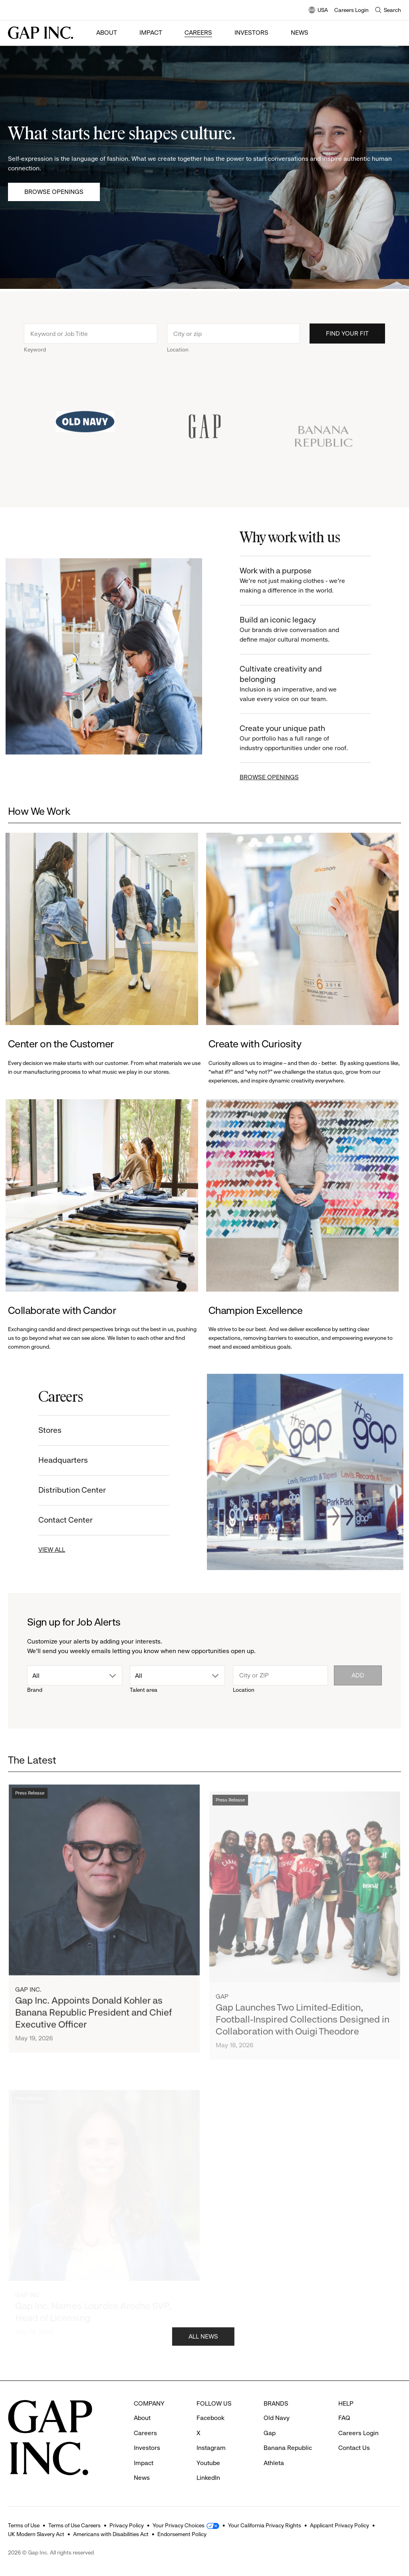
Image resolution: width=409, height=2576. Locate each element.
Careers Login (351, 10)
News (299, 32)
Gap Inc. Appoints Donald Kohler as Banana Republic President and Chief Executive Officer (93, 2035)
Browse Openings (53, 192)
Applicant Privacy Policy (339, 2525)
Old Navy (277, 2418)
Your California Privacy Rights (264, 2525)
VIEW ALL (41, 1549)
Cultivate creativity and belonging (306, 684)
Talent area (143, 1690)
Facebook (210, 2418)
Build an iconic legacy (306, 629)
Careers (198, 32)
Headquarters (53, 1460)
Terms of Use (24, 2525)
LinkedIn (208, 2477)
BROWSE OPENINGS (279, 777)
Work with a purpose (306, 580)
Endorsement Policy (181, 2534)
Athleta (274, 2463)
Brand (34, 1690)
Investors (251, 32)
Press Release (29, 1816)
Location (178, 359)
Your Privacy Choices (178, 2525)
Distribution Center (62, 1490)
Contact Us (354, 2448)
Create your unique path (306, 738)
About (106, 32)
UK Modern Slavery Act (36, 2534)
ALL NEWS (203, 2346)
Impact (150, 32)
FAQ (344, 2418)
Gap (270, 2433)
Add (357, 1675)
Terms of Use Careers (74, 2525)
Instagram (211, 2448)
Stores (40, 1430)
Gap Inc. (28, 2012)
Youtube (208, 2463)
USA (318, 10)
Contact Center (55, 1520)
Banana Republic (288, 2448)
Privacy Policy (126, 2525)
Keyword (35, 359)
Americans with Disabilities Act (111, 2534)
